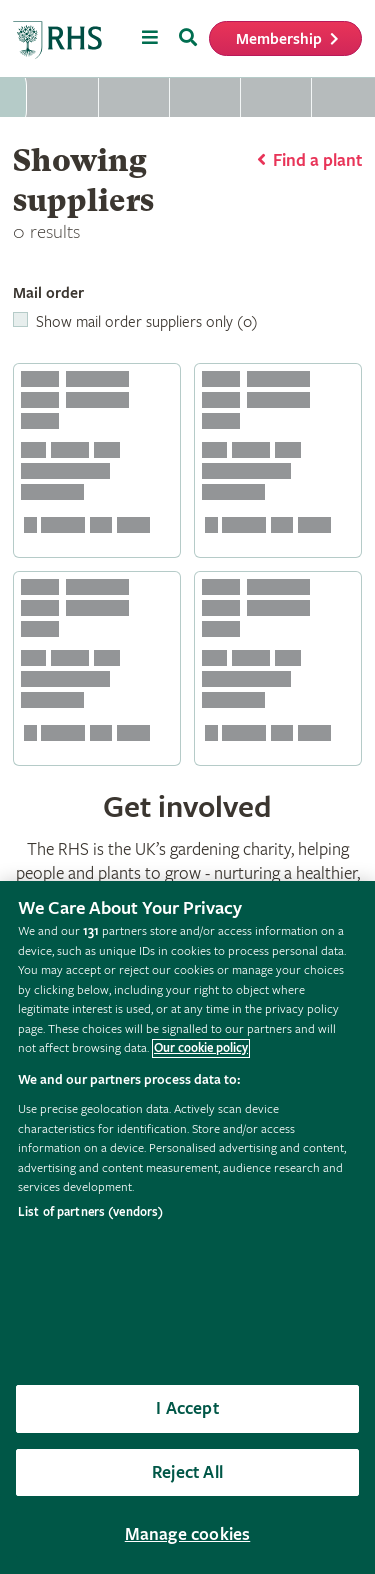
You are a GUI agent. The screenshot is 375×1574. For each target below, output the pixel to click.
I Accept (187, 1408)
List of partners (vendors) (90, 1212)
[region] (187, 1227)
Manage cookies (188, 1534)
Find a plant (317, 160)
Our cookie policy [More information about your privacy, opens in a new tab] (201, 1048)
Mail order (48, 293)
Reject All (187, 1472)
